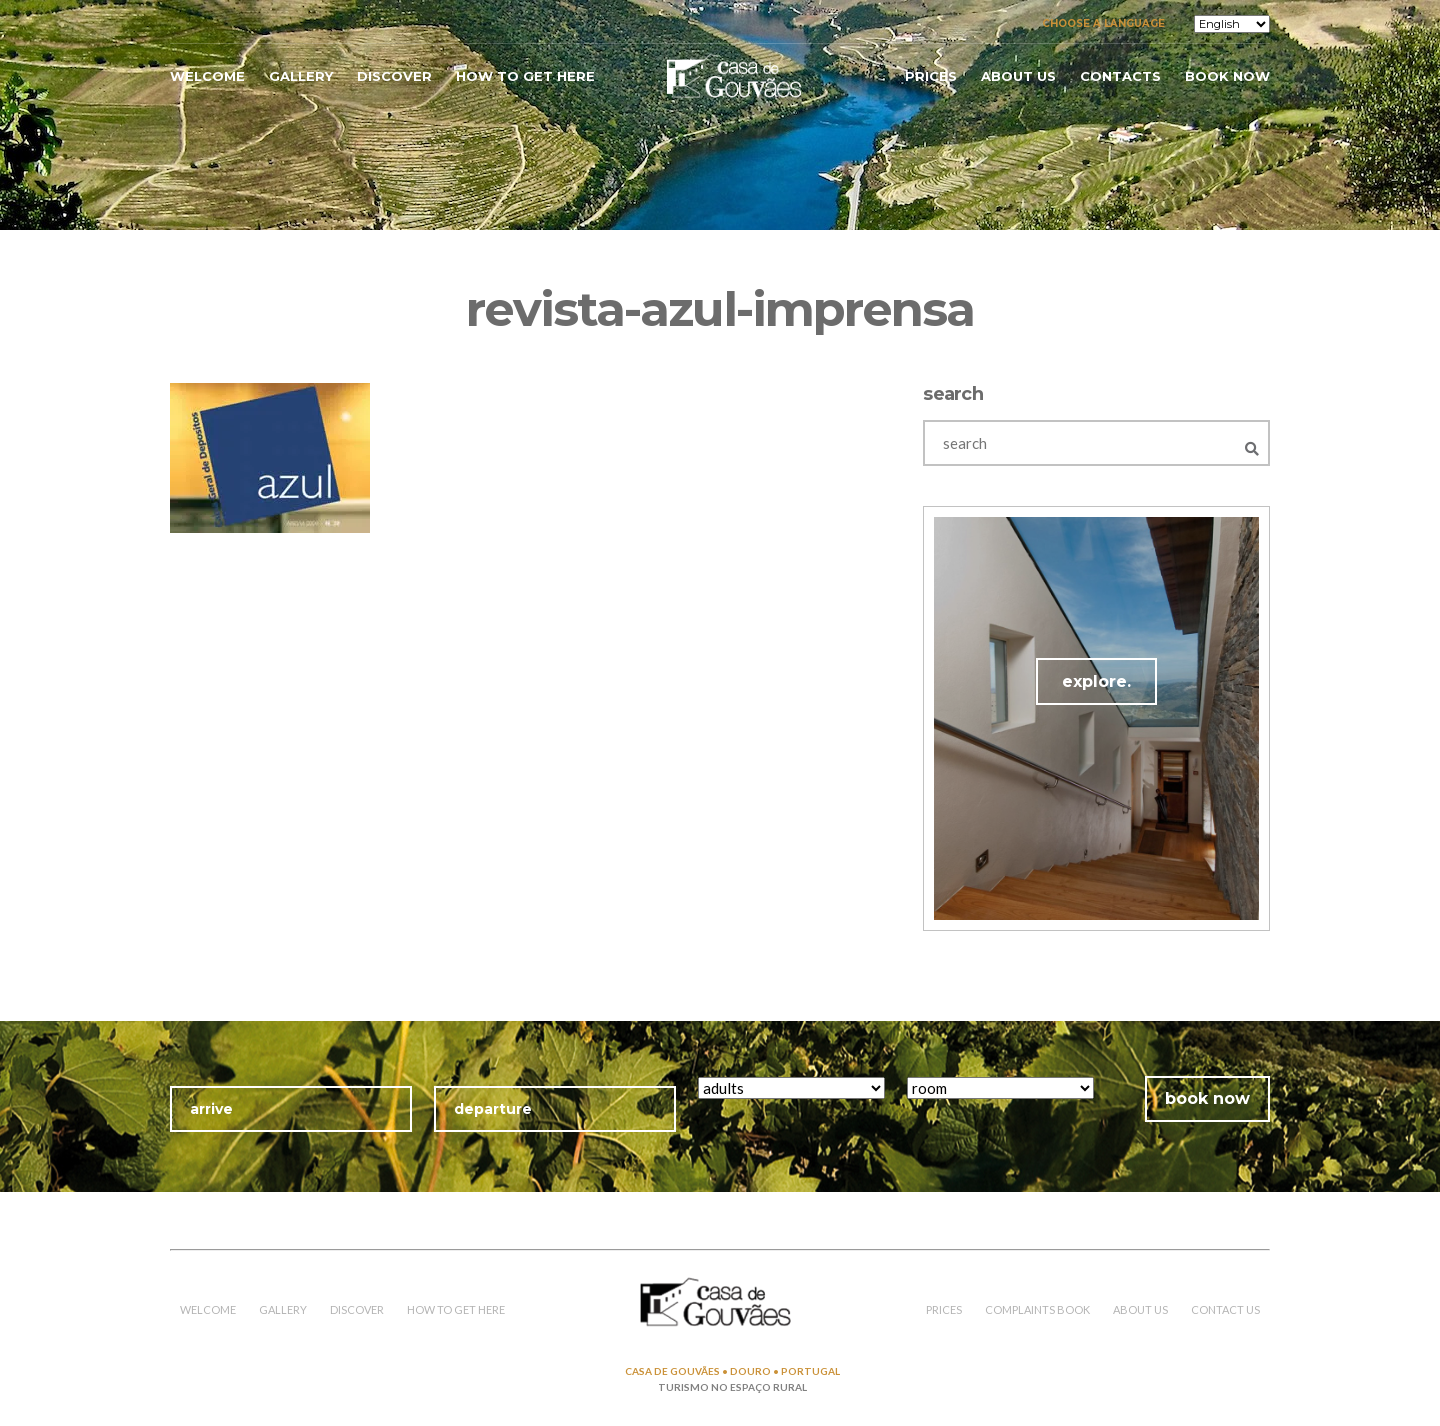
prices (931, 76)
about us (1018, 76)
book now (1227, 76)
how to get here (525, 76)
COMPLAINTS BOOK (1037, 1309)
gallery (301, 76)
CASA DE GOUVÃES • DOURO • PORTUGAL (732, 1371)
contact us (1225, 1309)
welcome (207, 76)
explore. (1096, 681)
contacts (1120, 76)
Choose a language (1103, 23)
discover (394, 76)
